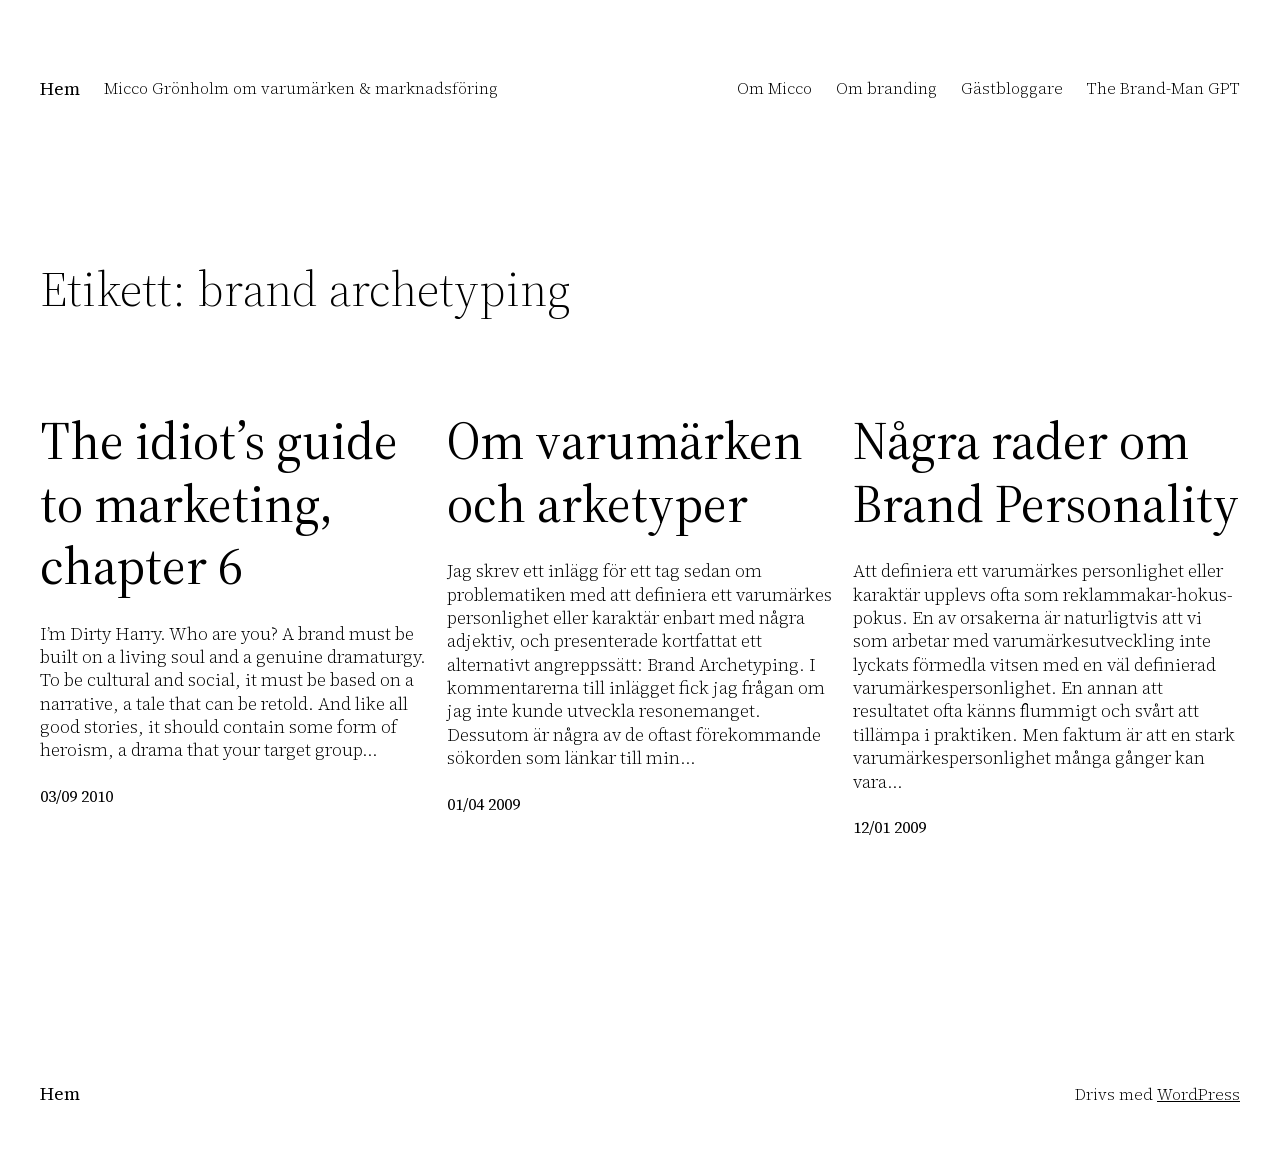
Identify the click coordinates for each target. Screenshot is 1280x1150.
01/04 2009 (483, 804)
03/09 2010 (76, 796)
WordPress (1198, 1094)
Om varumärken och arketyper (625, 472)
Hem (60, 88)
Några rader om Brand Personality (1046, 472)
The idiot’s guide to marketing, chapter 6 (219, 503)
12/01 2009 (889, 827)
